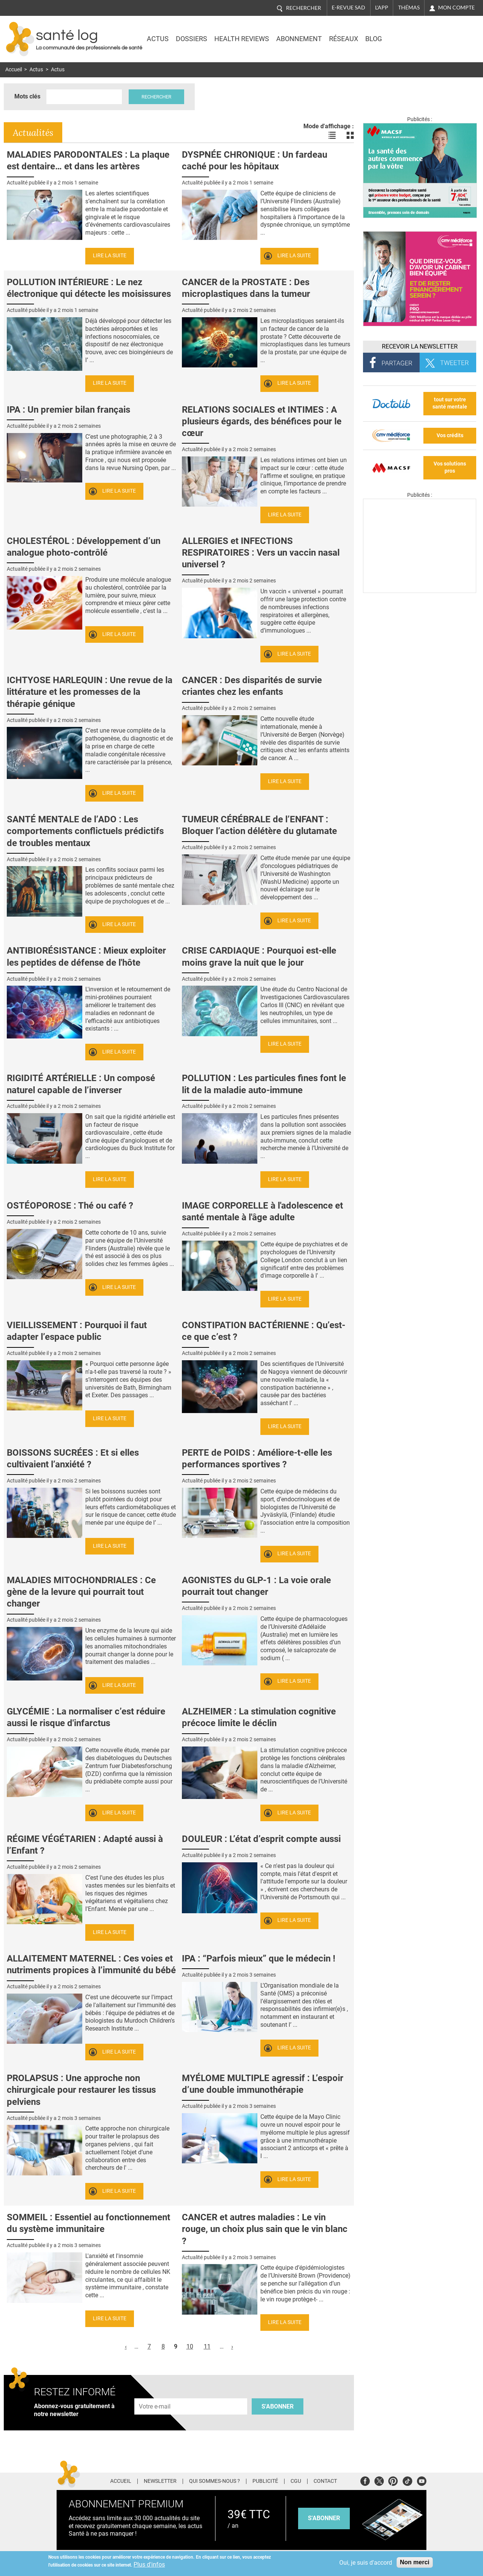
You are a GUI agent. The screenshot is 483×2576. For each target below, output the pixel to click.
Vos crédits (450, 435)
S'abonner (277, 2406)
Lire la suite (109, 255)
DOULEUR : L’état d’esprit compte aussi (261, 1839)
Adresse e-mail (155, 2394)
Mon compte (456, 8)
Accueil (13, 69)
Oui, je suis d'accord (365, 2562)
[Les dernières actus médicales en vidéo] (419, 590)
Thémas (409, 8)
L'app (381, 8)
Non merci (414, 2562)
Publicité (265, 2481)
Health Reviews (241, 39)
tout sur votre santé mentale (449, 403)
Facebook (365, 2480)
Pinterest (393, 2480)
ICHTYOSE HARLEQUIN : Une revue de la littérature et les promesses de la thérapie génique (89, 692)
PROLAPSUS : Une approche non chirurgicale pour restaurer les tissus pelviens (81, 2090)
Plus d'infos (149, 2564)
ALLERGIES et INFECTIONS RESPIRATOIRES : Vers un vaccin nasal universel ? (261, 553)
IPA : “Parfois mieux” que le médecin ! (258, 1958)
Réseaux (343, 39)
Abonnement (299, 39)
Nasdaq (412, 33)
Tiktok (407, 2480)
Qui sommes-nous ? (214, 2481)
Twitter (379, 2480)
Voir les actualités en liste (332, 135)
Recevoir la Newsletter (420, 346)
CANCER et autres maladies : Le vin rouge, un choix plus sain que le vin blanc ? (265, 2229)
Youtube (421, 2480)
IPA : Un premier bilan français (68, 409)
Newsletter (160, 2481)
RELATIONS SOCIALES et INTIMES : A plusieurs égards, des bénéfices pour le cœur (261, 421)
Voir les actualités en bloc (350, 135)
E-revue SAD (348, 8)
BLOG (373, 39)
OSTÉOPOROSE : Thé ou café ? (70, 1205)
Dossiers (191, 39)
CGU (296, 2481)
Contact (325, 2481)
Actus (158, 39)
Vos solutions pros (450, 467)
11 (207, 2346)
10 (189, 2346)
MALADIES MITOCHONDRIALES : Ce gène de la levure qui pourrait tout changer (81, 1592)
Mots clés (27, 96)
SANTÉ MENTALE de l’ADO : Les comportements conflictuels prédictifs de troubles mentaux (85, 831)
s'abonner (324, 2518)
